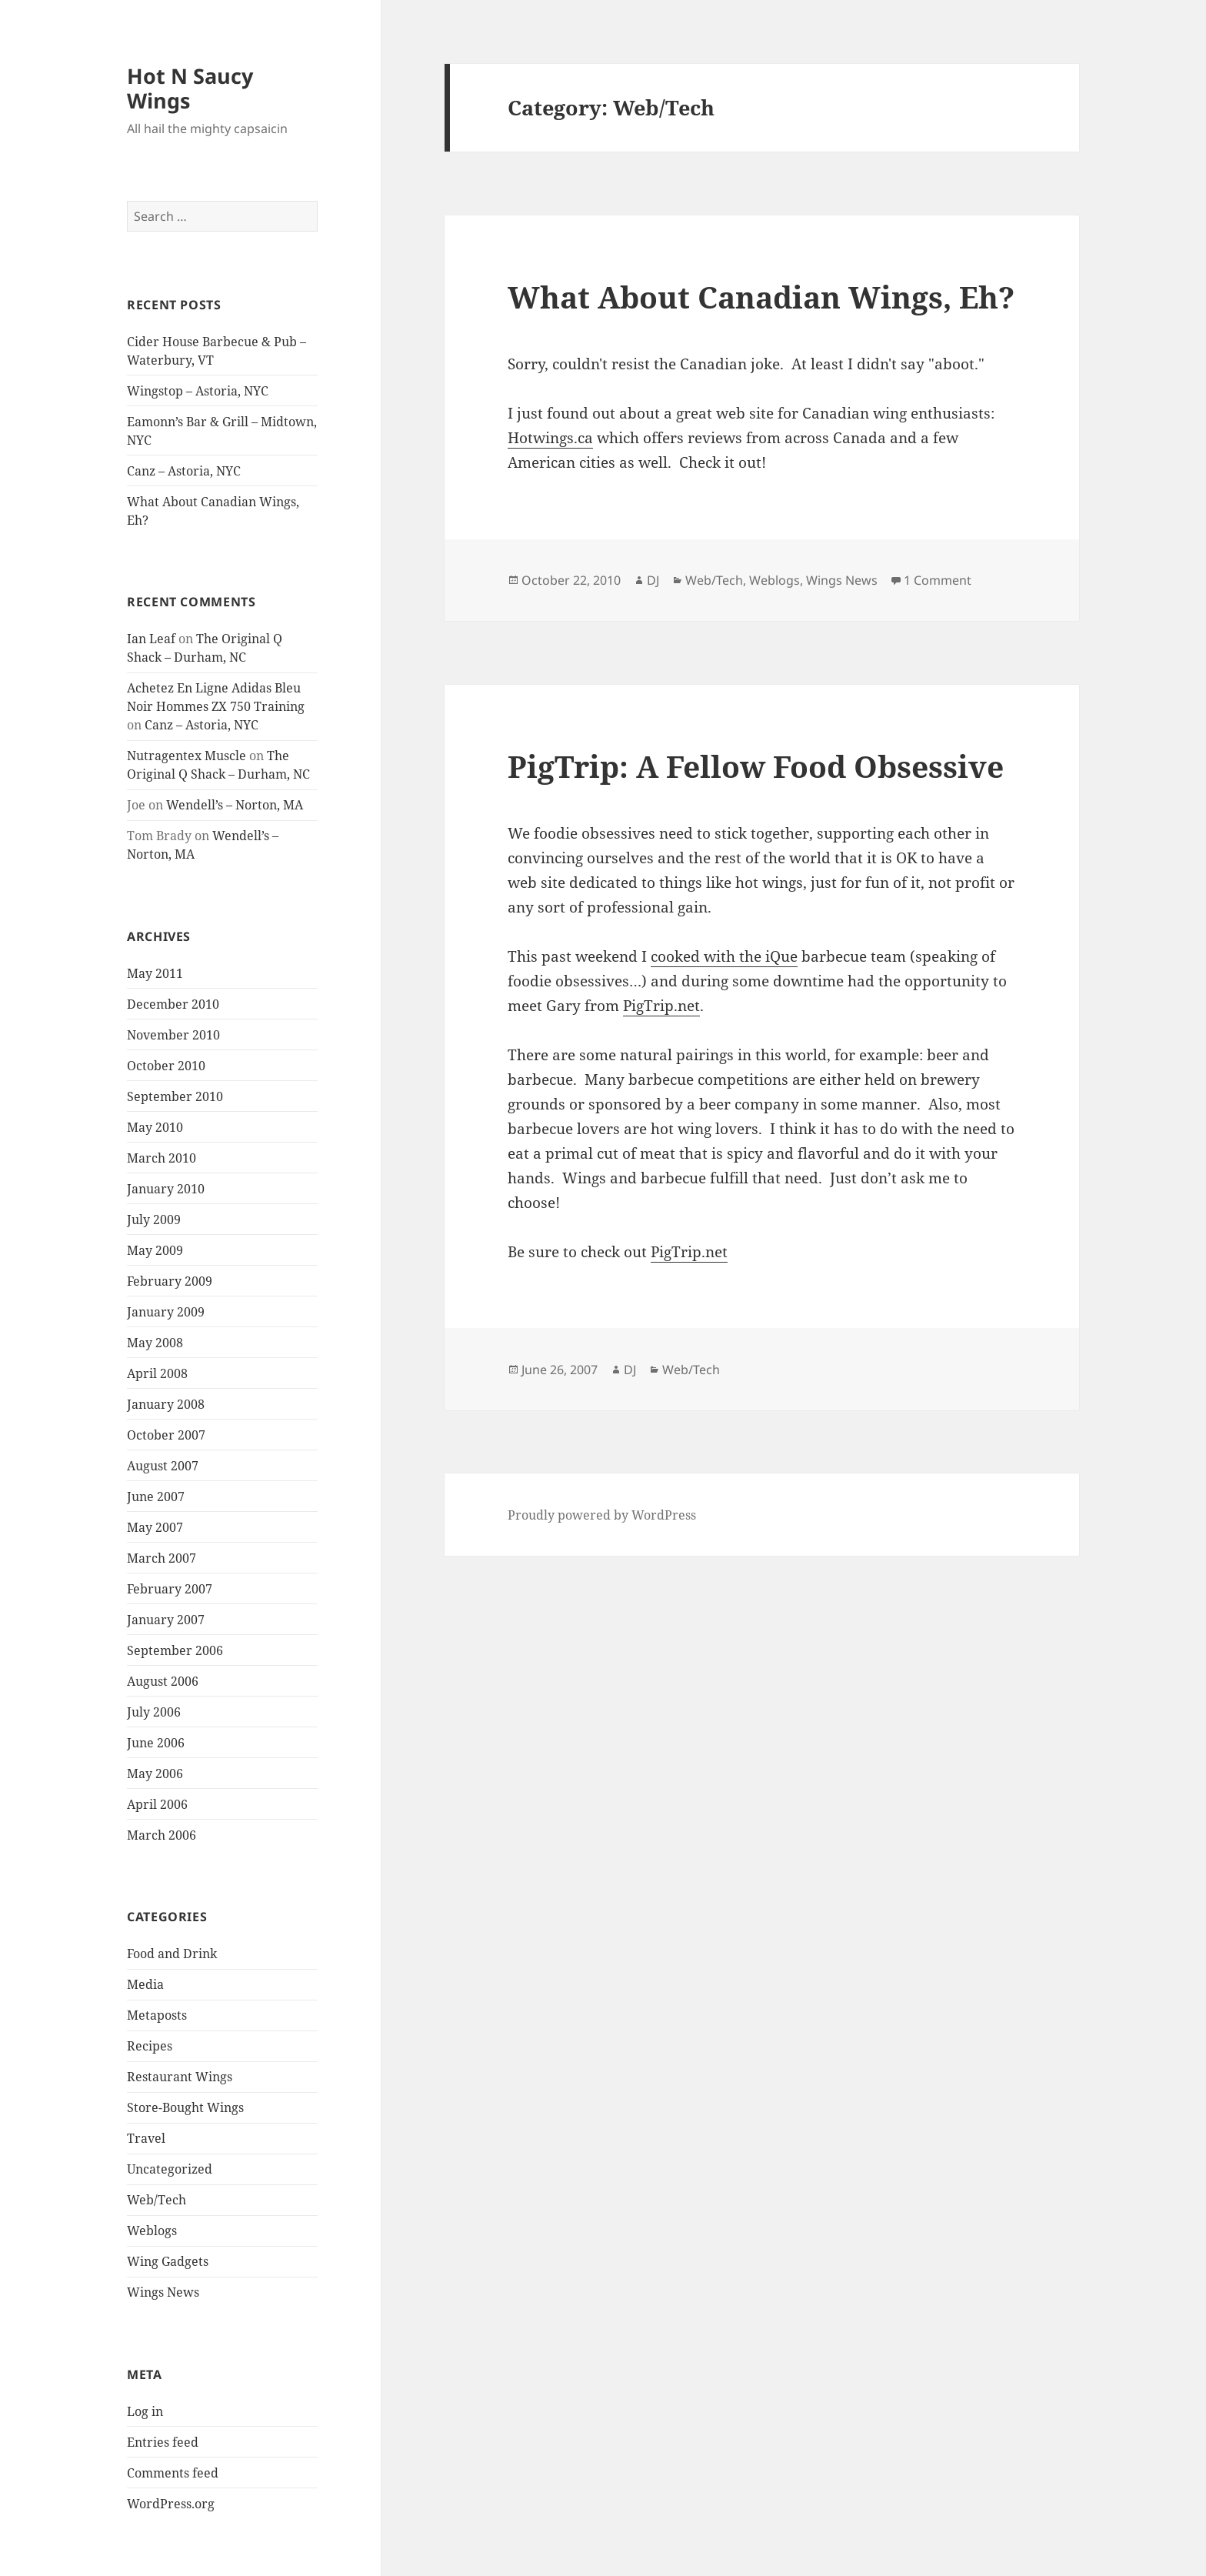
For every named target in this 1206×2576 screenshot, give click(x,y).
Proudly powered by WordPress (602, 1515)
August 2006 (162, 1681)
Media (145, 1984)
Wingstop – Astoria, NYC (197, 390)
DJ (653, 580)
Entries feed (162, 2442)
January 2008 (166, 1404)
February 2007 (169, 1588)
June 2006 (156, 1742)
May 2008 (155, 1342)
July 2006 (154, 1711)
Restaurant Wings (179, 2076)
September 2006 (175, 1650)
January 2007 (166, 1619)
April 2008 (157, 1373)
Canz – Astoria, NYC (184, 470)
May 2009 (155, 1250)
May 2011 (155, 973)
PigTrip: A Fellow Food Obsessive (756, 766)
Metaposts (157, 2015)
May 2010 (155, 1127)
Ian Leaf (151, 638)
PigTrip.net (661, 1006)
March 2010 (161, 1158)
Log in (145, 2411)
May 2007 (155, 1527)
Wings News (163, 2292)
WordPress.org (171, 2503)
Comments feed (172, 2472)
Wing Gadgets (167, 2261)
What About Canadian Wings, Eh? (761, 296)
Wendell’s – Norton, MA (234, 804)
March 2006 (161, 1835)
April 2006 (157, 1804)
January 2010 (166, 1188)
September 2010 (175, 1096)
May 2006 (155, 1773)
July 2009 (154, 1219)
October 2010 (166, 1065)
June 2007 (156, 1496)
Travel (146, 2138)
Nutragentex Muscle (186, 755)
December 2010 (173, 1004)
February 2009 (169, 1281)
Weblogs (152, 2230)
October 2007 (166, 1434)
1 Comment (937, 580)
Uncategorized (169, 2169)
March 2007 (161, 1558)
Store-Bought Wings (185, 2107)
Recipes (149, 2045)
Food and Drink (172, 1953)
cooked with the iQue (724, 956)
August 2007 (162, 1465)
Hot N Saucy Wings (190, 88)
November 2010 (173, 1034)
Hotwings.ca (550, 438)
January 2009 (166, 1311)
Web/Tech (156, 2199)
